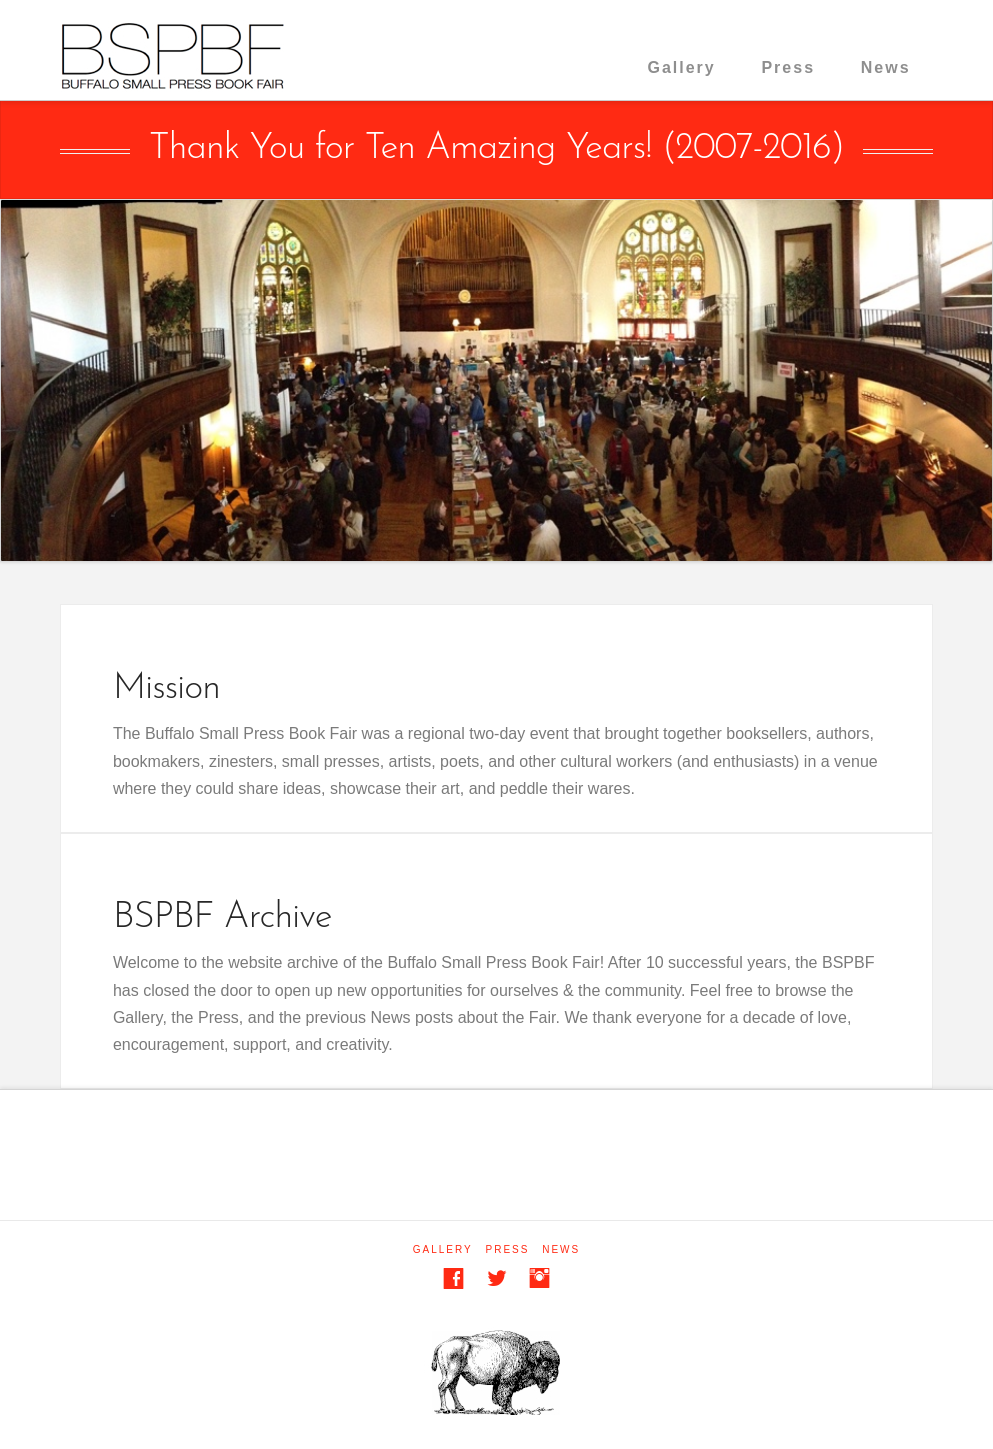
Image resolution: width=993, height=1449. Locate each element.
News (886, 67)
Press (788, 67)
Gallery (681, 67)
